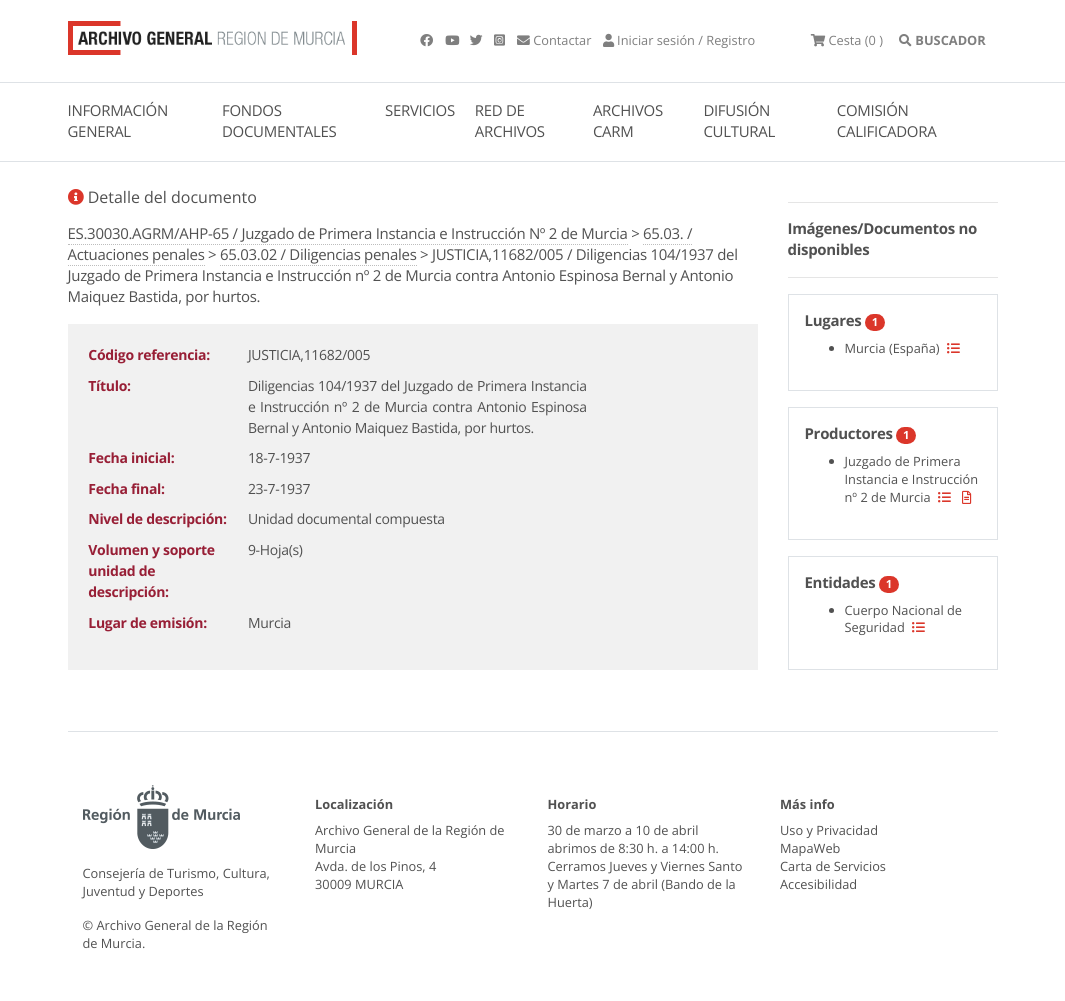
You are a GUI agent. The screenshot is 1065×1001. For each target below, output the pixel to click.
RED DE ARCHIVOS (510, 121)
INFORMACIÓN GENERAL (118, 121)
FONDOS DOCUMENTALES (279, 121)
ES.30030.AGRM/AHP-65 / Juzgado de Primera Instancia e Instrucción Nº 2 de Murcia (348, 234)
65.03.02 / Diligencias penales (318, 255)
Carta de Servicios (833, 866)
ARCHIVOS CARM (628, 121)
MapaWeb (810, 848)
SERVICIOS (420, 111)
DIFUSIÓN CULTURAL (739, 121)
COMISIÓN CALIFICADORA (887, 121)
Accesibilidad (818, 884)
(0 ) (847, 40)
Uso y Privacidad (829, 830)
